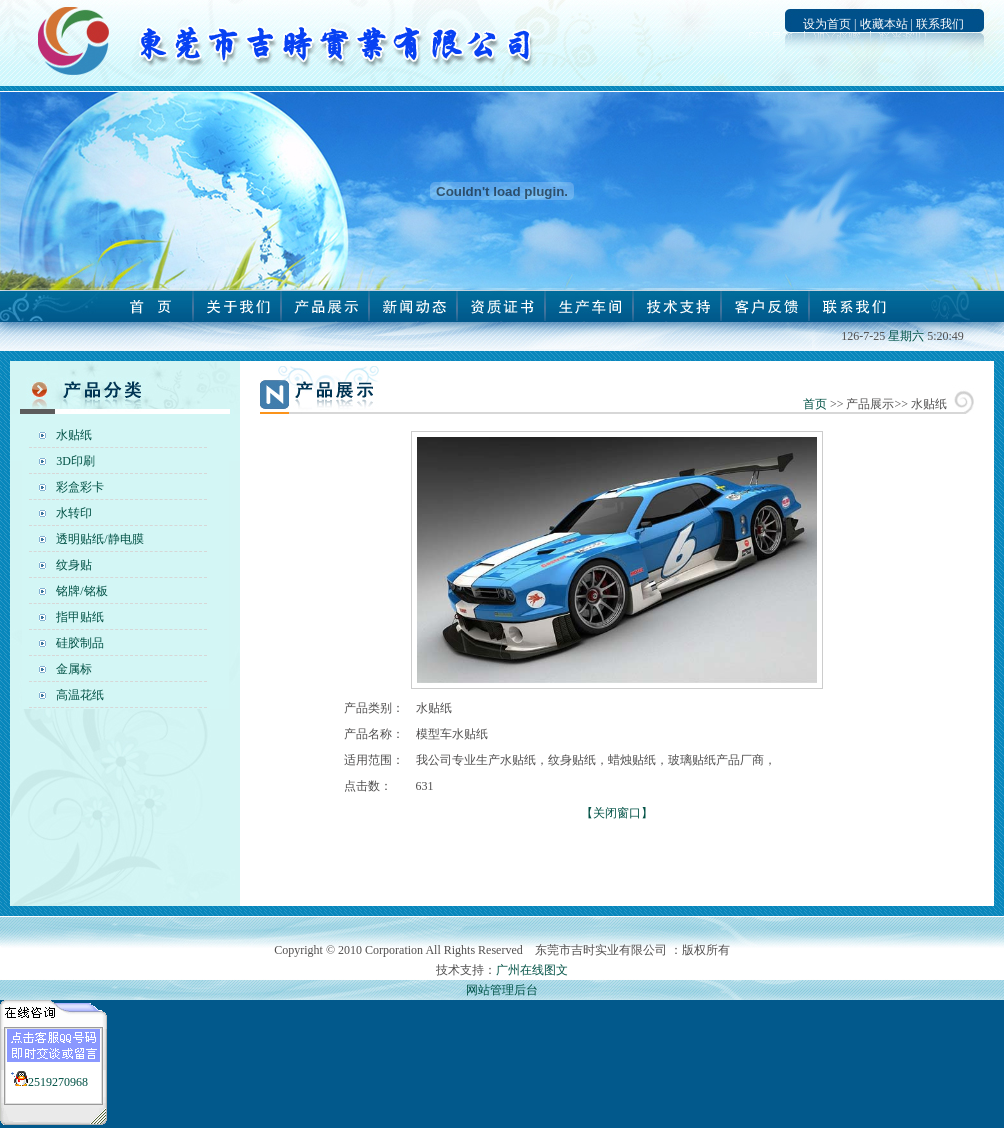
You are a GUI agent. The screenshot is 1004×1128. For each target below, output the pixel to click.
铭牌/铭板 (81, 591)
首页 (815, 404)
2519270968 (58, 1082)
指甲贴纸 (80, 617)
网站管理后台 (502, 990)
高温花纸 (80, 695)
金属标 (74, 669)
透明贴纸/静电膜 (99, 539)
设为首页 (827, 24)
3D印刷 (75, 461)
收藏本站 (884, 24)
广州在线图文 (532, 970)
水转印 (74, 513)
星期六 (906, 336)
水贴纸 (74, 435)
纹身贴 (74, 565)
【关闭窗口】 (617, 813)
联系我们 (940, 24)
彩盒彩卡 (80, 487)
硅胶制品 (80, 643)
